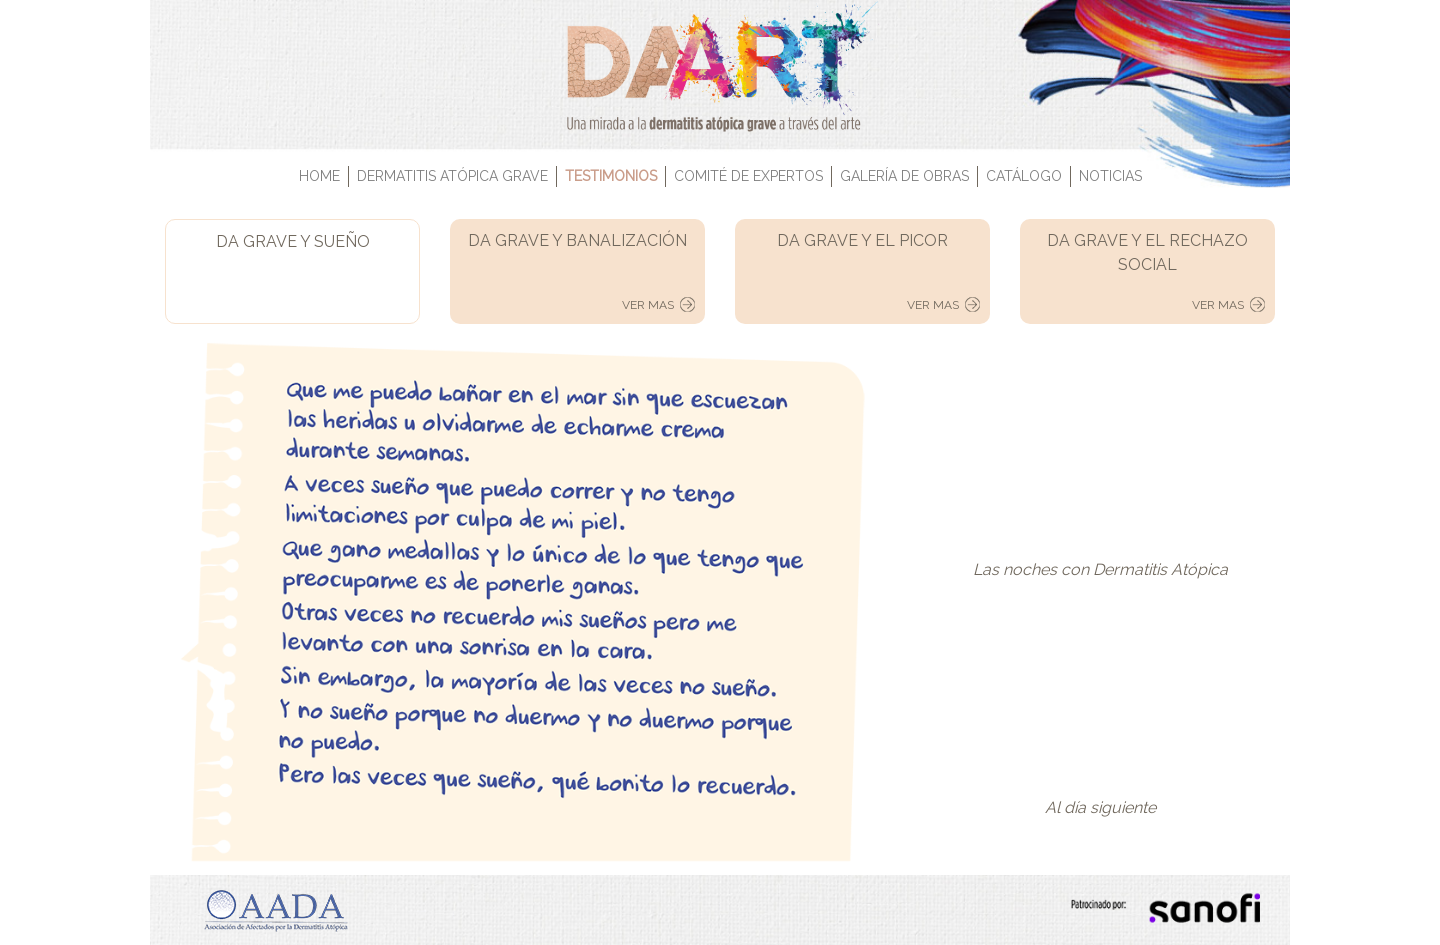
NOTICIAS (1110, 176)
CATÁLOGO (1024, 176)
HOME (319, 176)
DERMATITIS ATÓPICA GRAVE (452, 176)
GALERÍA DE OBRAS (904, 176)
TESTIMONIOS (611, 176)
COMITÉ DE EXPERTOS (748, 176)
